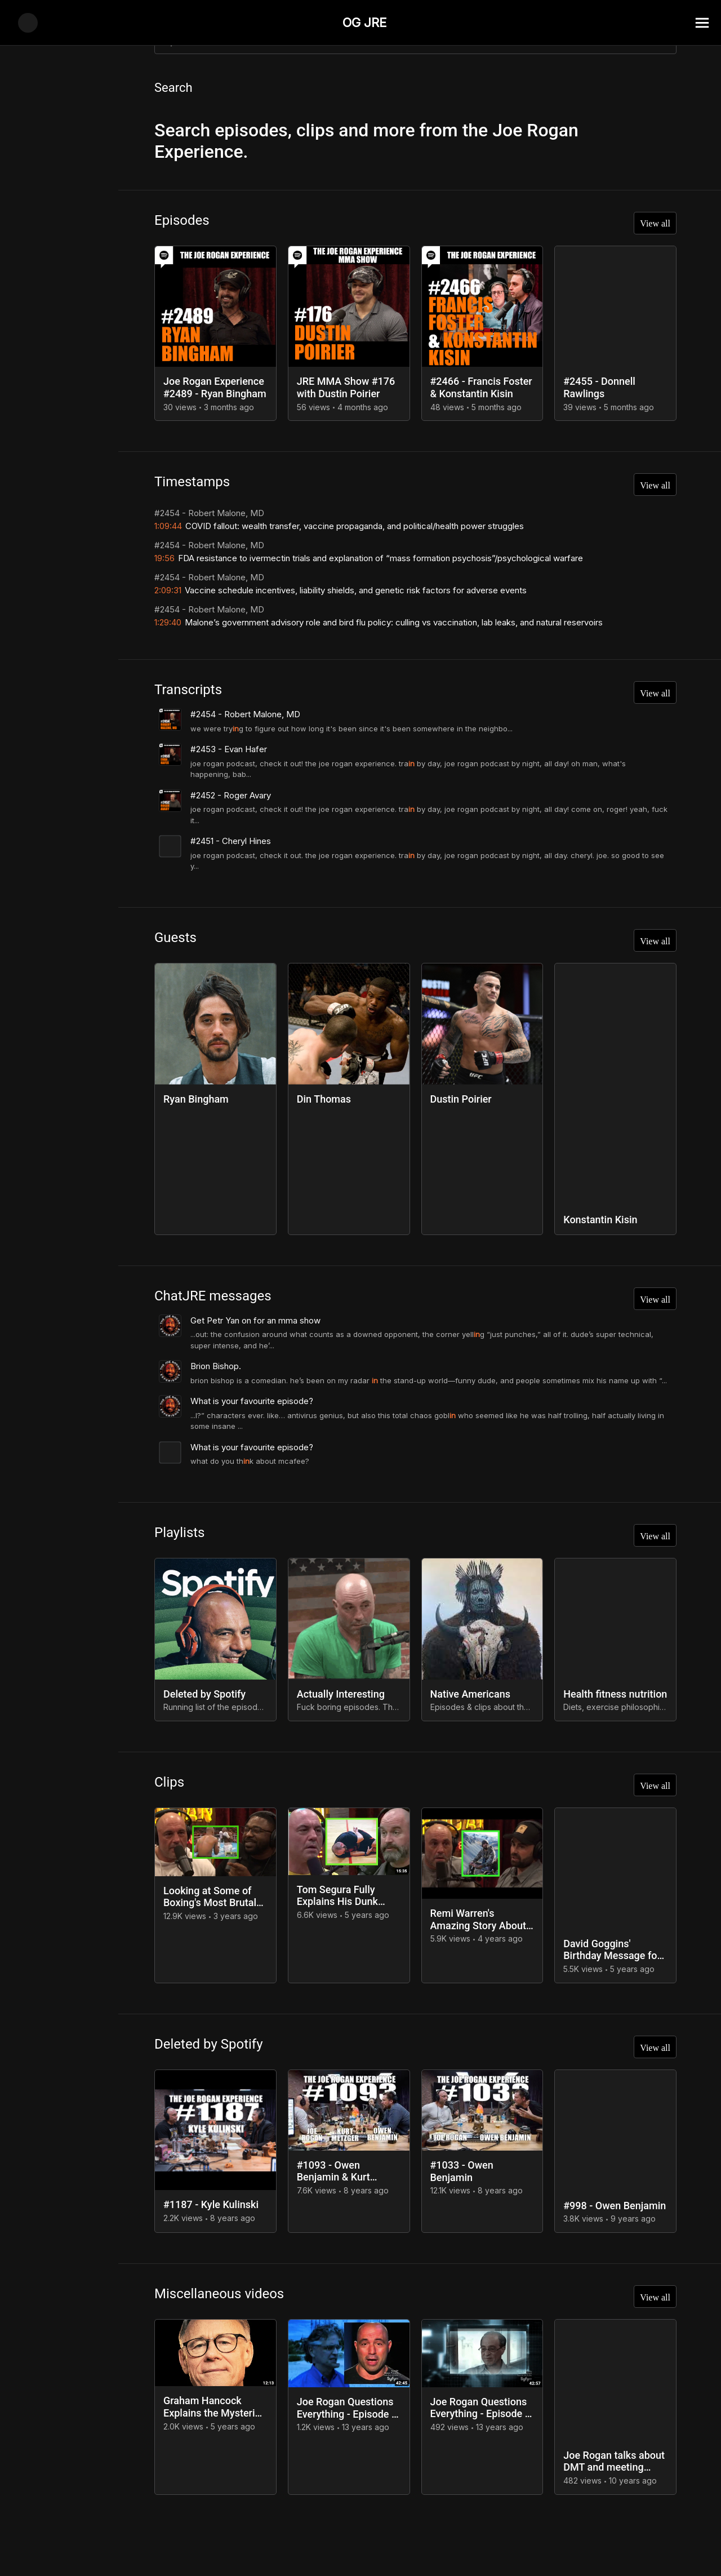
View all (652, 225)
